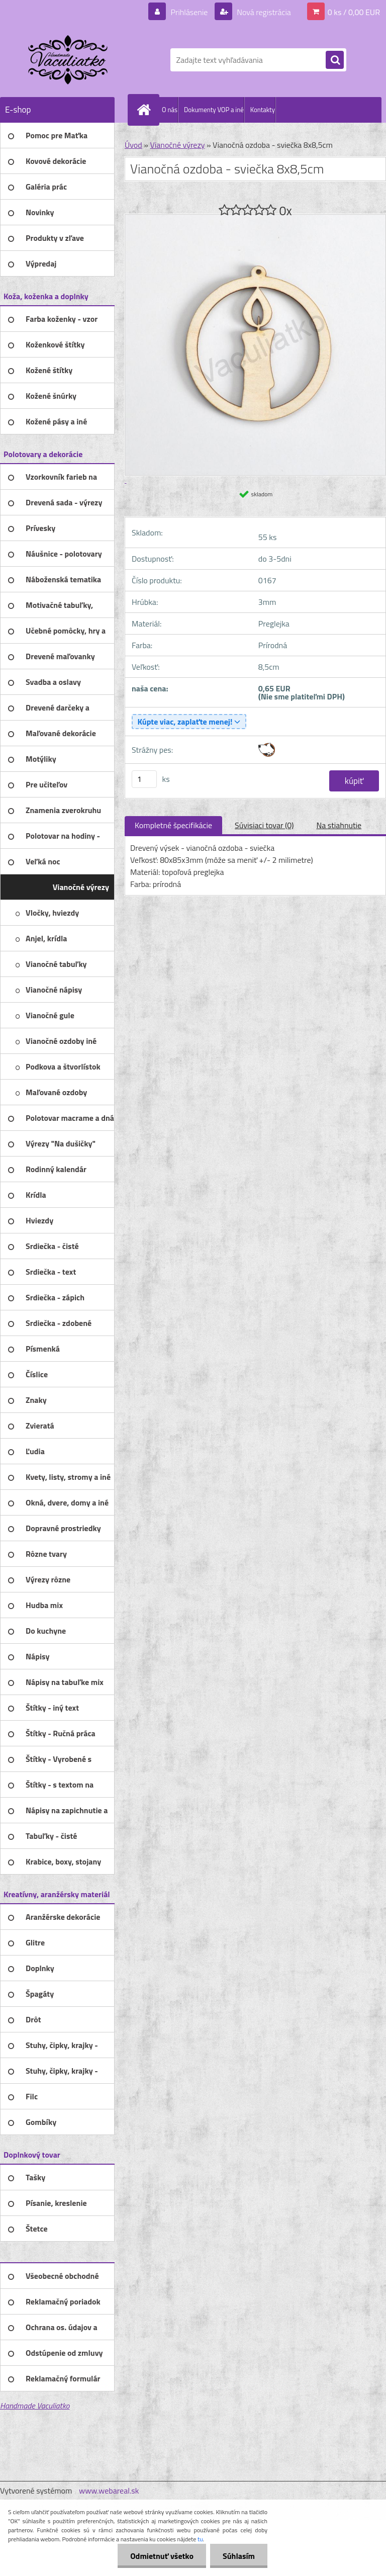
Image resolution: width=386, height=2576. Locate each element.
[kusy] (144, 779)
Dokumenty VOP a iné (214, 110)
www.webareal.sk (109, 2490)
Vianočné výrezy (177, 145)
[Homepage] (145, 109)
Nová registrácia (263, 12)
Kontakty (262, 110)
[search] (335, 60)
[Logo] (69, 60)
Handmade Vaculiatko (34, 2406)
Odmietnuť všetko (162, 2556)
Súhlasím (239, 2556)
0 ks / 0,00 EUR (354, 12)
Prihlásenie (189, 12)
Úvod (133, 145)
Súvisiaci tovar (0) (264, 825)
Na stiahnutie (338, 825)
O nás (169, 110)
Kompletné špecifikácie (173, 825)
